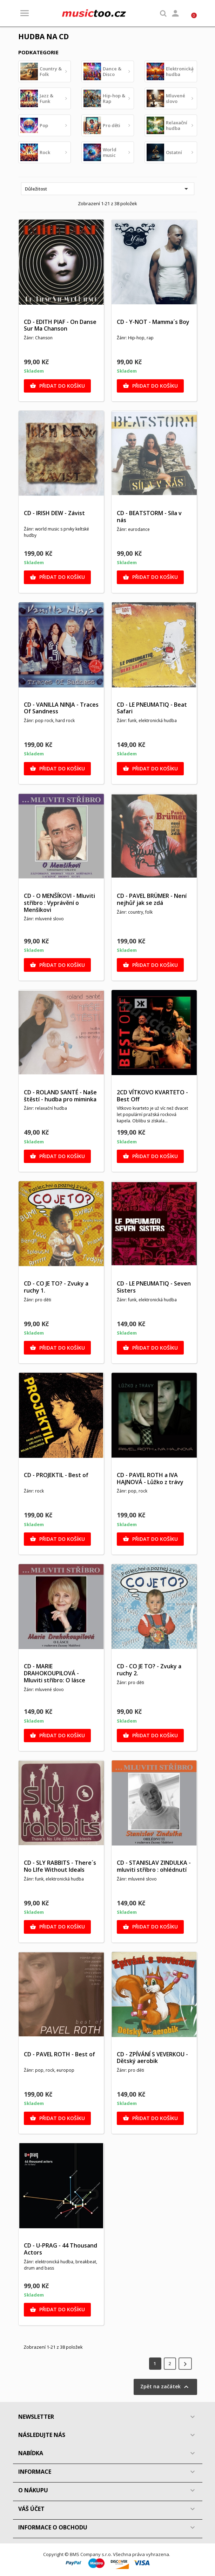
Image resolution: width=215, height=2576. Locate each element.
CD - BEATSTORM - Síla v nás (149, 516)
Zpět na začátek (165, 2387)
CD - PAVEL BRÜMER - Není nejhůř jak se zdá (152, 899)
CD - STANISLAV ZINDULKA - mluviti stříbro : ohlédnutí (154, 1866)
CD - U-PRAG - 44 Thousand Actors (60, 2249)
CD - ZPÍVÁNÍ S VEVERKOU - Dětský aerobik (152, 2057)
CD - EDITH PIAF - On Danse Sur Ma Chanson (60, 325)
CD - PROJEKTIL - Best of (56, 1475)
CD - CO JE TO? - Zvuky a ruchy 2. (149, 1669)
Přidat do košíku (57, 385)
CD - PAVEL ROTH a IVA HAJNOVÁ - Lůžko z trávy (150, 1478)
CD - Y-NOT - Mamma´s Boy (153, 322)
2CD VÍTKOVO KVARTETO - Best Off (152, 1095)
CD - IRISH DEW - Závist (54, 513)
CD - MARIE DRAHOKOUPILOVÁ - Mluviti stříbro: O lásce (54, 1673)
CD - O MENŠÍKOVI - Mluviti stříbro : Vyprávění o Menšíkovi (59, 903)
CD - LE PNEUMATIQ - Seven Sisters (154, 1287)
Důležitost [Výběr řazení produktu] (107, 189)
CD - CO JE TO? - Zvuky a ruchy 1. (56, 1287)
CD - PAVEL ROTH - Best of (59, 2054)
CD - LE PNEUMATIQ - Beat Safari (152, 708)
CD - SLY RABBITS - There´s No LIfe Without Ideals (60, 1866)
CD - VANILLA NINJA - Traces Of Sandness (61, 708)
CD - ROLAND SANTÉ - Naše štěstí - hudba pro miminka (60, 1095)
